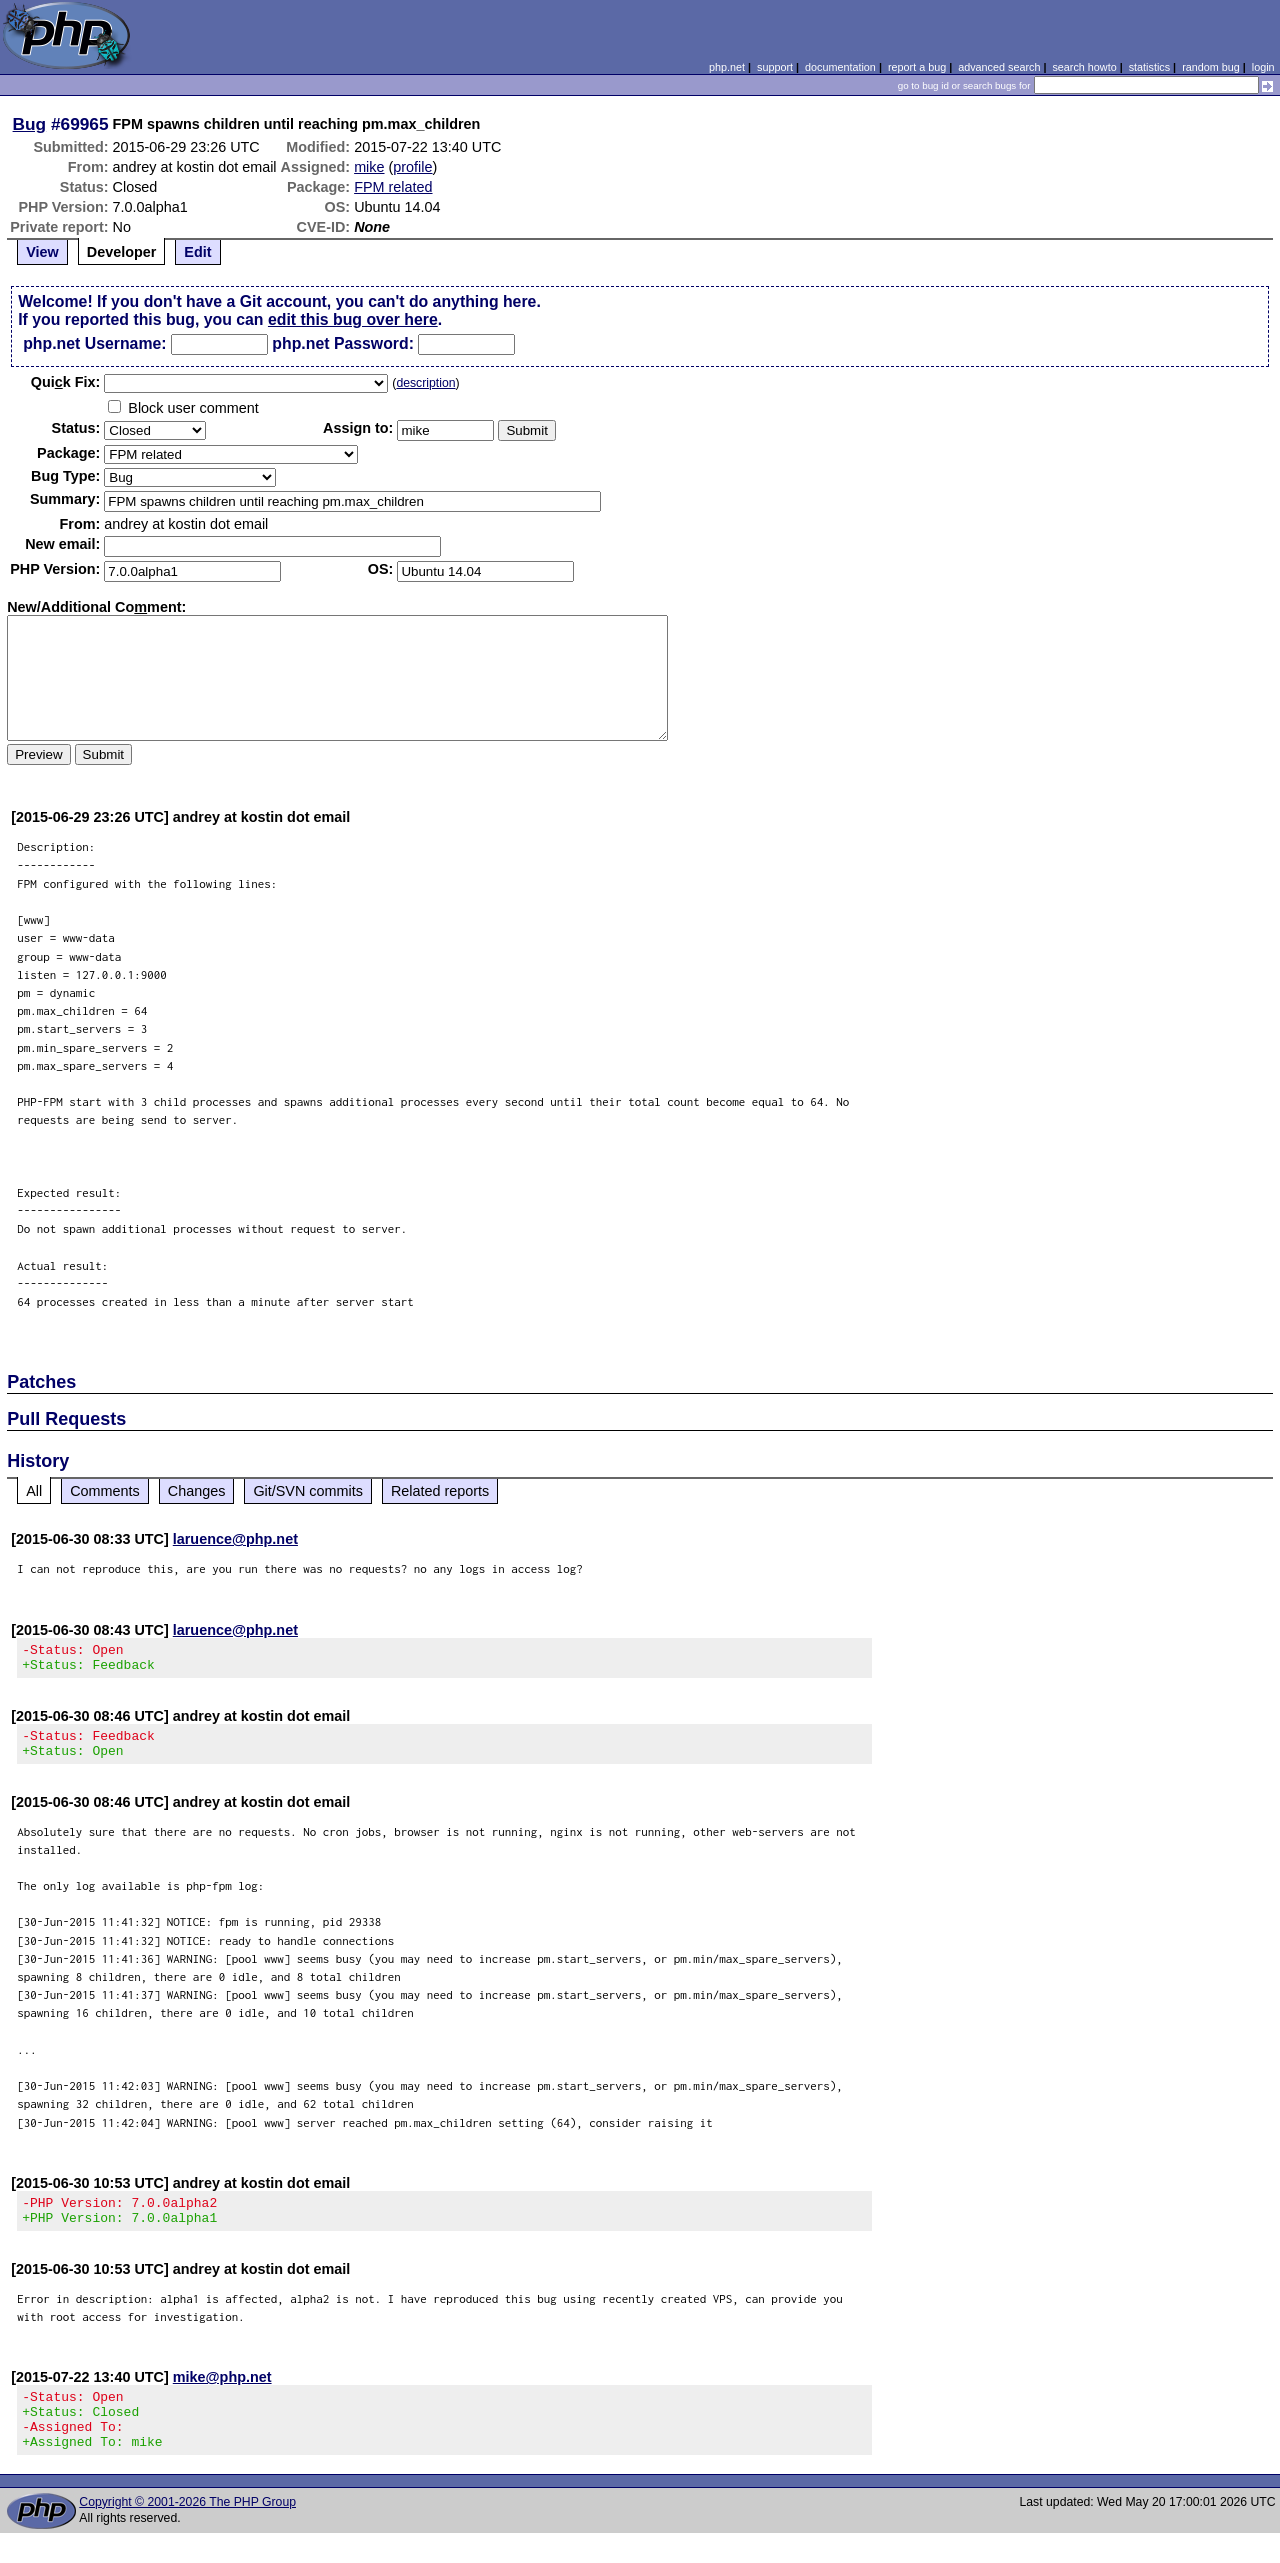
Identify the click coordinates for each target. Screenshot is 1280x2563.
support (775, 67)
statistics (1149, 67)
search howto (1084, 67)
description (425, 383)
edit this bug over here (353, 319)
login (1263, 67)
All (34, 1491)
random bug (1211, 67)
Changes (197, 1491)
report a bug (917, 67)
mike (369, 167)
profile (412, 167)
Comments (105, 1491)
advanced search (999, 67)
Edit (197, 252)
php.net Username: (94, 343)
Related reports (440, 1491)
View (42, 252)
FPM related (393, 187)
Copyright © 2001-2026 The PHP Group (187, 2532)
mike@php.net (222, 2395)
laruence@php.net (235, 1539)
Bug (30, 124)
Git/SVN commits (308, 1491)
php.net (727, 67)
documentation (840, 67)
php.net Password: (343, 343)
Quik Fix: (66, 382)
